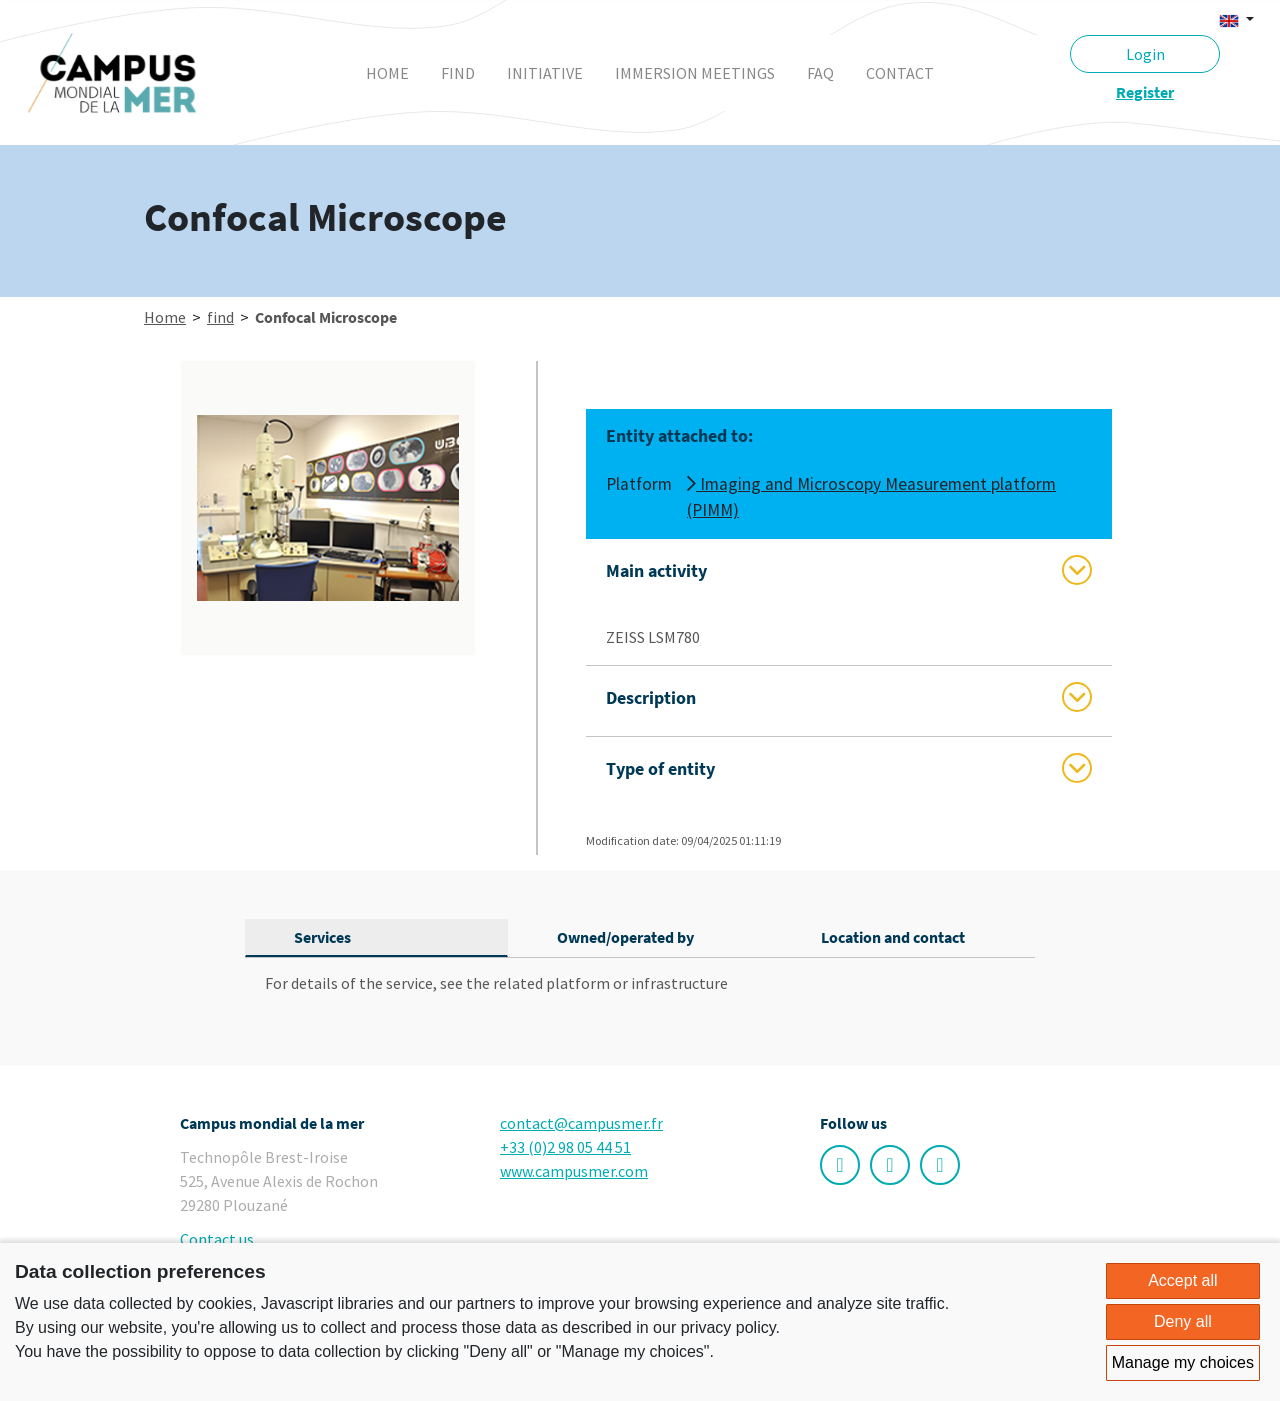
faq (820, 73)
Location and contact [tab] (893, 937)
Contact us (217, 1239)
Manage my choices (1183, 1362)
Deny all (1183, 1321)
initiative (545, 73)
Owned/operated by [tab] (625, 937)
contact (900, 73)
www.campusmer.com (574, 1171)
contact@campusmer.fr (581, 1123)
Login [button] (1145, 54)
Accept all (1182, 1280)
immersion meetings (695, 73)
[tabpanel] (639, 983)
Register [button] (1145, 92)
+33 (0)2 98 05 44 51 (565, 1147)
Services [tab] (322, 937)
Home (387, 73)
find (458, 73)
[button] (1236, 19)
